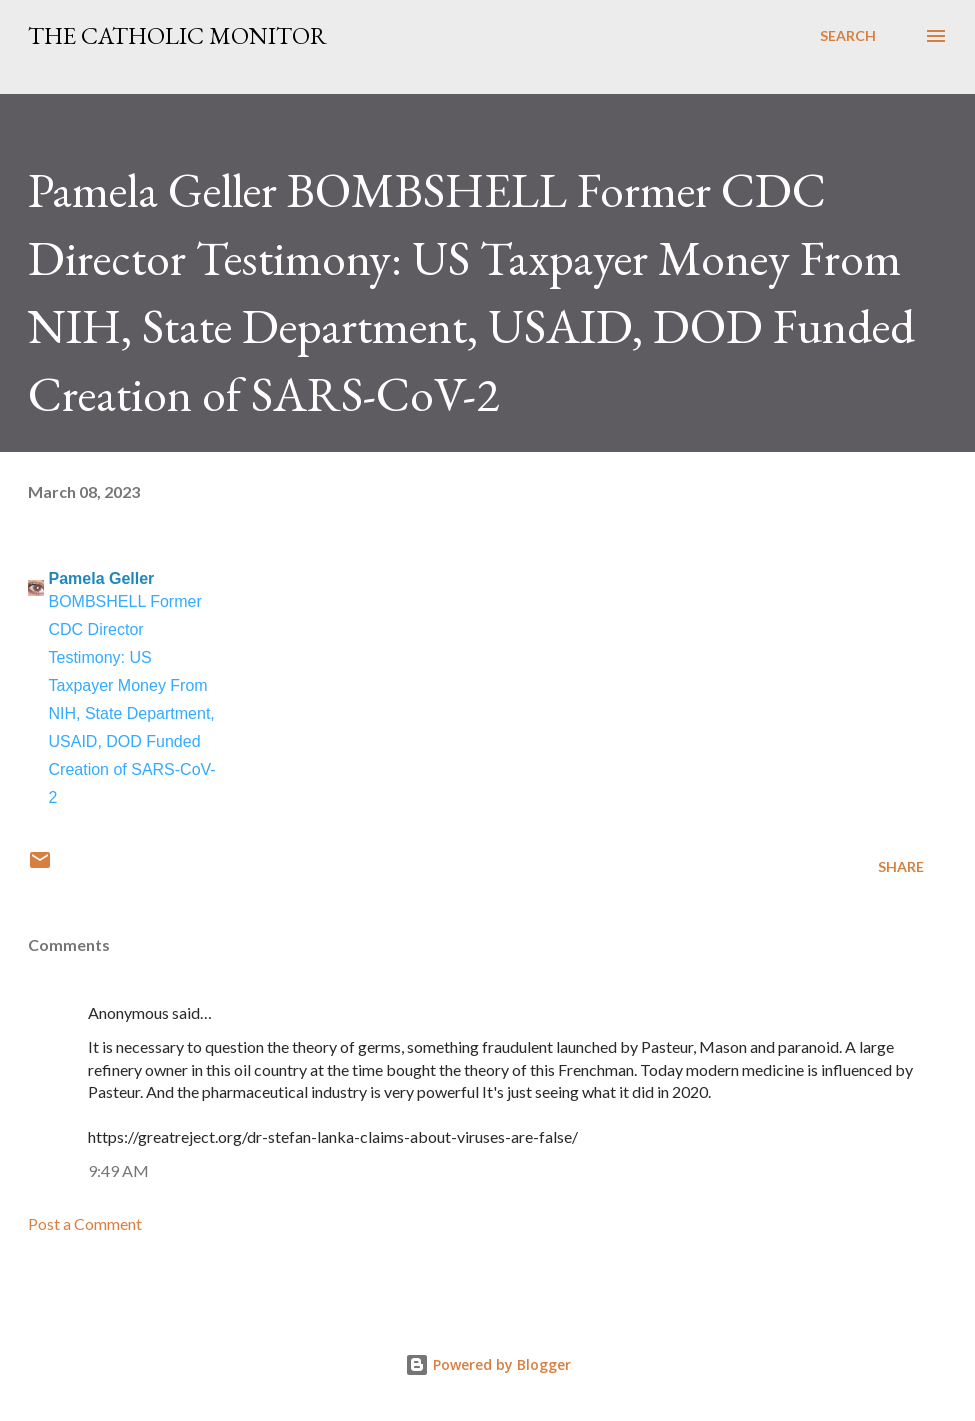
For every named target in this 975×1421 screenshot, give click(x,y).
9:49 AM (118, 1170)
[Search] (848, 36)
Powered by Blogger (488, 1364)
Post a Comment (85, 1223)
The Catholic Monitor (177, 35)
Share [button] (901, 866)
